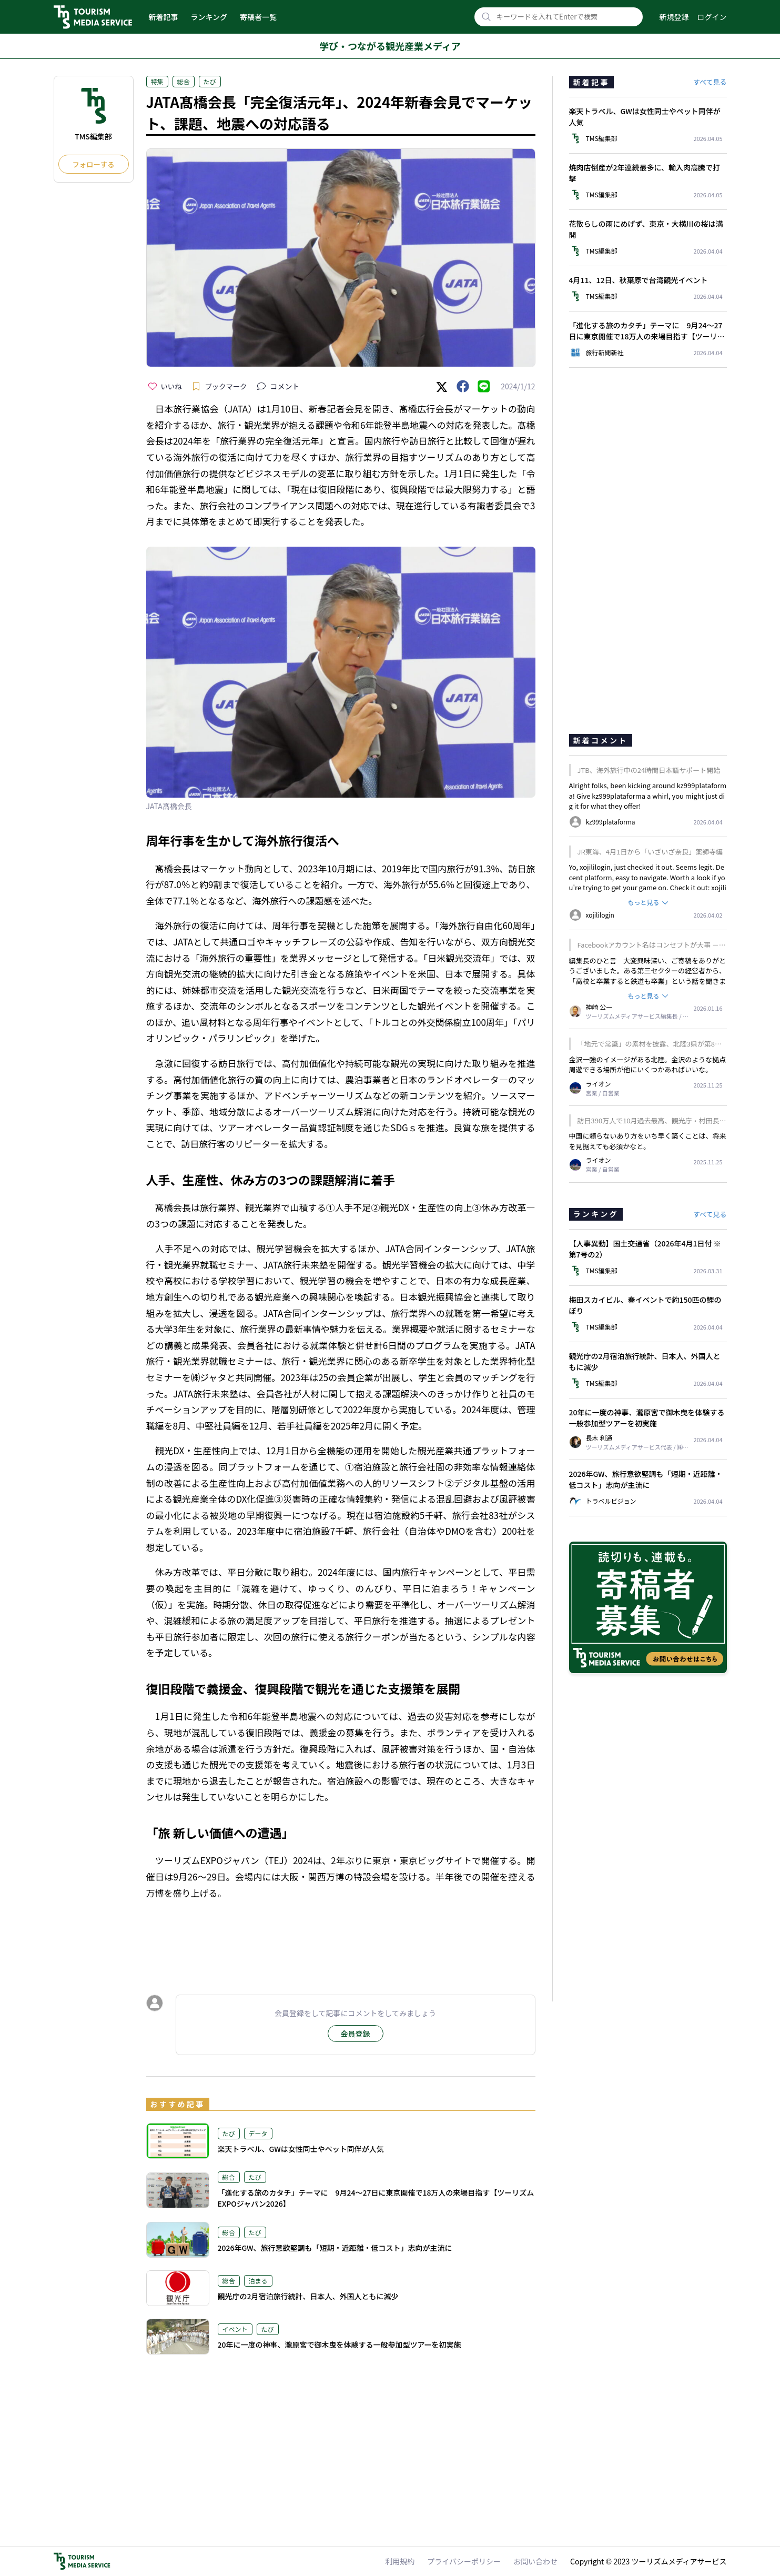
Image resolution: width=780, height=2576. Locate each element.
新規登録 (674, 17)
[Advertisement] (340, 1937)
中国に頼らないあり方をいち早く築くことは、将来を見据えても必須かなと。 (647, 1141)
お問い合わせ (535, 2561)
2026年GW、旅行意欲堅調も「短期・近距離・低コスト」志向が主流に (335, 2247)
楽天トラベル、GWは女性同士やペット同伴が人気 (301, 2149)
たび (210, 81)
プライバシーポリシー (464, 2561)
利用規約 (399, 2561)
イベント (235, 2329)
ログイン (712, 17)
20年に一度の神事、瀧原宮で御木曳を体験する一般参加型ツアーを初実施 (339, 2344)
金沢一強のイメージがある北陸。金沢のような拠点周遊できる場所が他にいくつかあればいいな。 (647, 1064)
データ (258, 2133)
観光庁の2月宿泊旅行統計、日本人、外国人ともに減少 (308, 2296)
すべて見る (710, 82)
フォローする (94, 164)
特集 (157, 81)
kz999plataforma (618, 796)
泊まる (258, 2280)
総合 (183, 81)
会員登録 (355, 2033)
